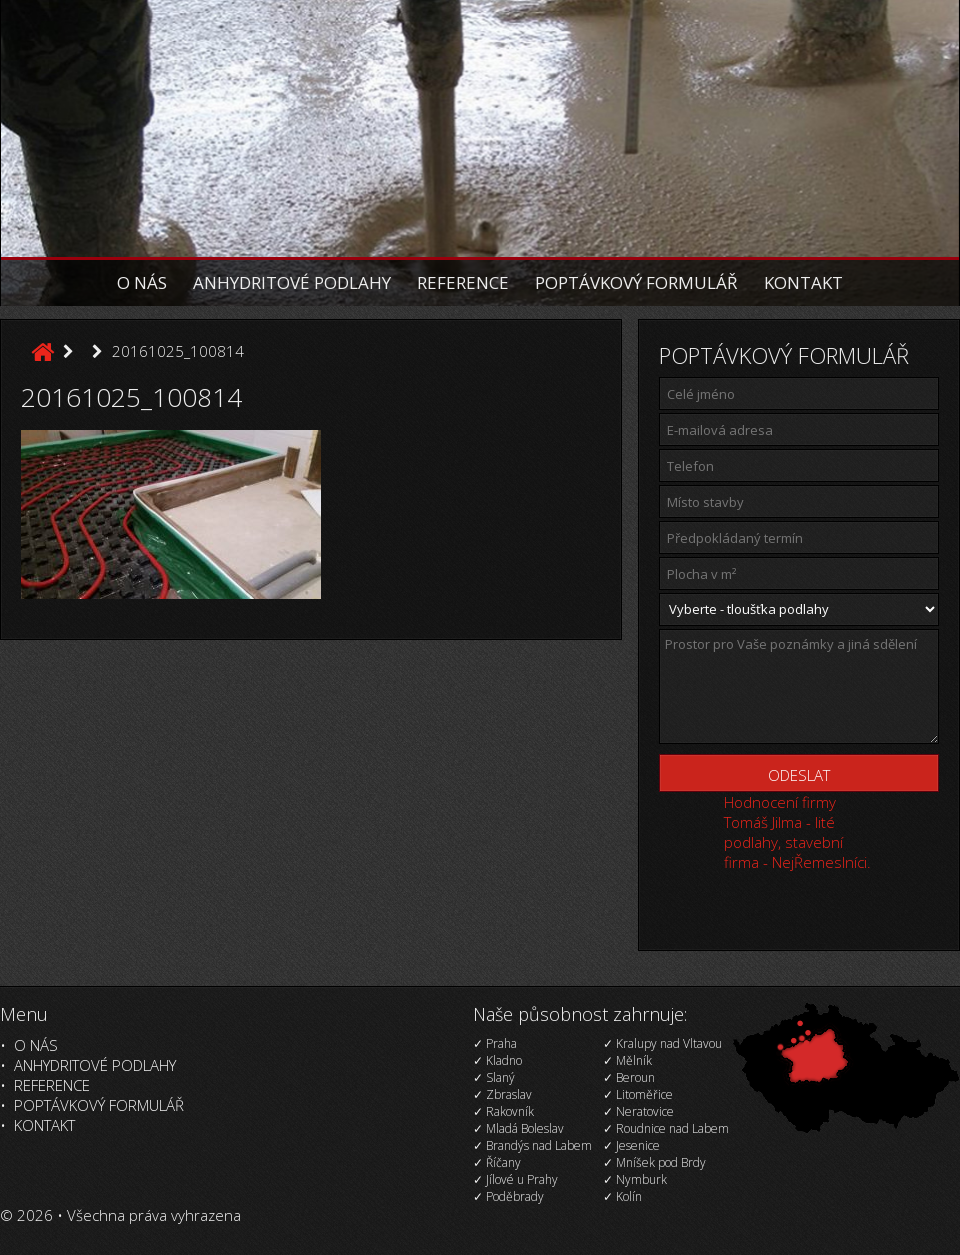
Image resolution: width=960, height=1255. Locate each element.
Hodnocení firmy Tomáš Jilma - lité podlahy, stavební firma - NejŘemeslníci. (797, 832)
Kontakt (803, 282)
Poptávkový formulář (636, 282)
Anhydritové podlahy (292, 282)
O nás (142, 282)
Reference (463, 282)
